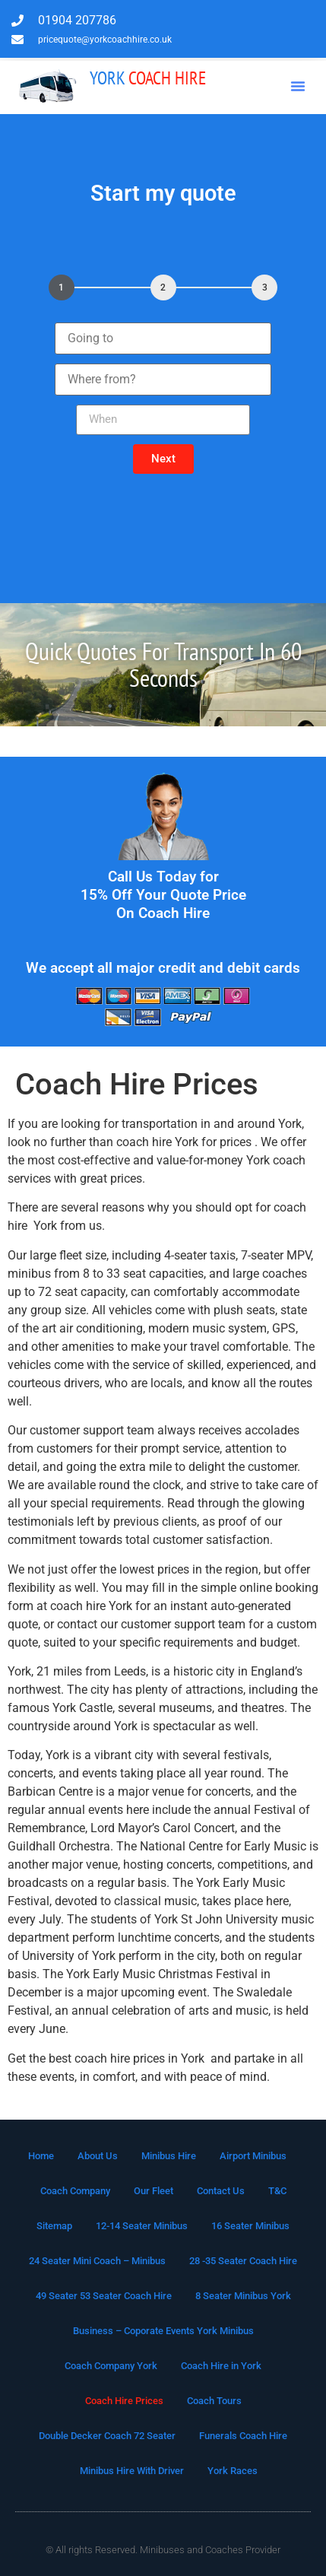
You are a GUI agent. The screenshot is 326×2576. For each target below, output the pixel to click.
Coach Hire (148, 78)
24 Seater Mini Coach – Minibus (97, 2260)
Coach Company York (111, 2365)
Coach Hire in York (221, 2365)
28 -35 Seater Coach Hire (243, 2260)
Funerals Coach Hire (243, 2435)
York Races (232, 2470)
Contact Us (221, 2190)
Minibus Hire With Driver (132, 2470)
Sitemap (54, 2225)
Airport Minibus (253, 2155)
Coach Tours (214, 2400)
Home (41, 2155)
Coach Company (75, 2190)
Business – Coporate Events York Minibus (163, 2330)
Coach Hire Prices (124, 2400)
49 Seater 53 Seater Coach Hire (104, 2295)
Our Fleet (153, 2190)
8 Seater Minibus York (243, 2295)
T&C (277, 2190)
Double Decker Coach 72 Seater (107, 2435)
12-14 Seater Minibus (142, 2225)
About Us (98, 2155)
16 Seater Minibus (250, 2225)
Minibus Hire (168, 2155)
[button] (297, 86)
